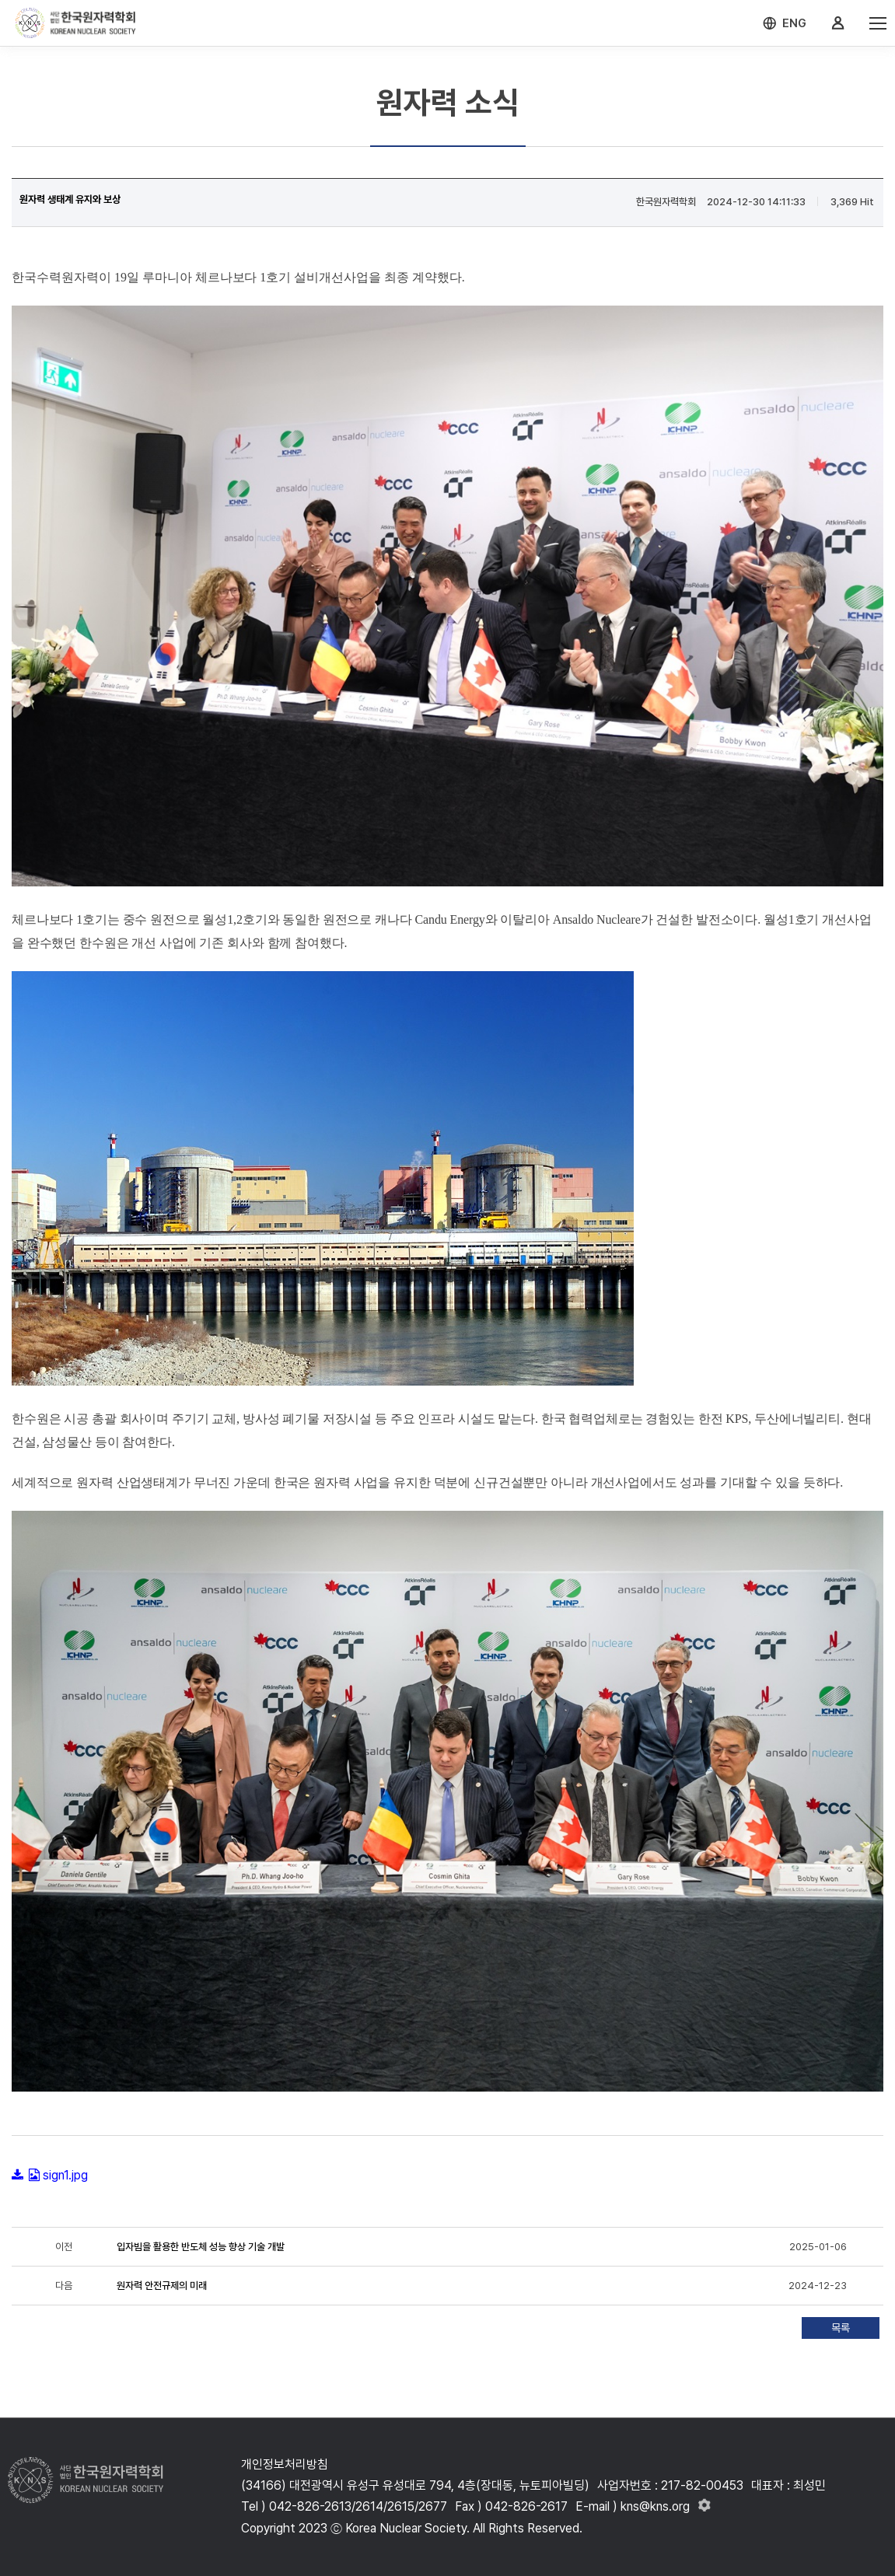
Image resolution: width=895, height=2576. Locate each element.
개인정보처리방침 (284, 2464)
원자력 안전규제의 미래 (162, 2285)
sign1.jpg (65, 2175)
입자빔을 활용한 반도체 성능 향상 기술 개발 (201, 2247)
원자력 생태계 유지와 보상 (70, 199)
